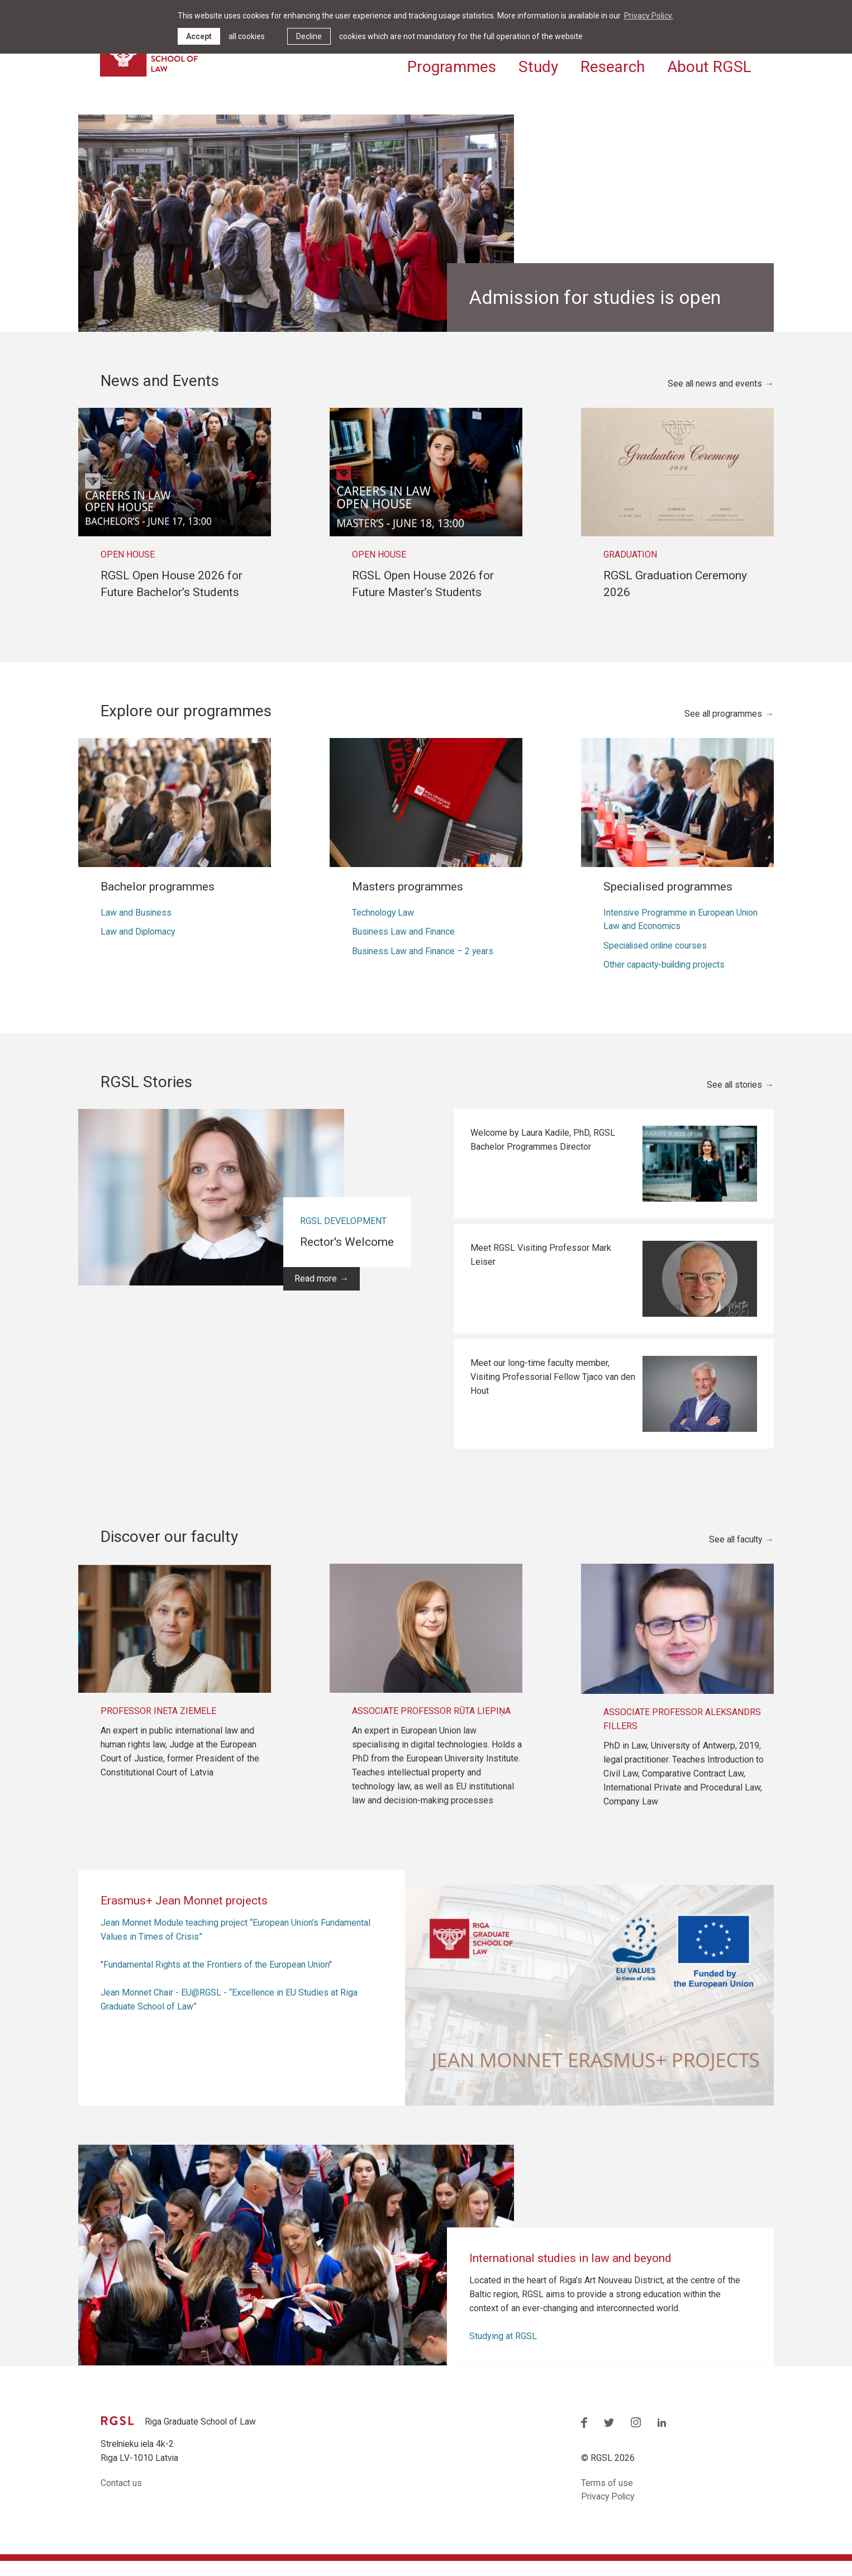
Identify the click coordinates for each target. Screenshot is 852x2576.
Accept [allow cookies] (199, 36)
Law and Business (136, 926)
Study (538, 65)
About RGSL (709, 65)
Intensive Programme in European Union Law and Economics (681, 933)
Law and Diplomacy (139, 945)
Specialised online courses (656, 959)
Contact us (121, 2498)
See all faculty (734, 1554)
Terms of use (607, 2498)
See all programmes (722, 727)
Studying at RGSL (503, 2350)
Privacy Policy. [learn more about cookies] (648, 15)
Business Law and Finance (404, 945)
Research (612, 65)
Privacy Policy (609, 2512)
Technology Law (383, 926)
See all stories (733, 1099)
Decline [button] (309, 36)
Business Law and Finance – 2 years (423, 965)
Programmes (451, 65)
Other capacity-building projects (665, 979)
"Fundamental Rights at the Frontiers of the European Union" (216, 1979)
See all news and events (714, 397)
